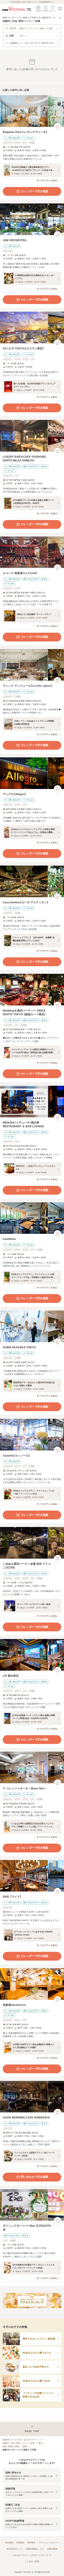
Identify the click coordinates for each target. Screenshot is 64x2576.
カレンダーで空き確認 (32, 191)
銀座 (25, 2446)
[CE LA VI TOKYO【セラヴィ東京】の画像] (32, 327)
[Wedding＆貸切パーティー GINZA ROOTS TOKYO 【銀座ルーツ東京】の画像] (32, 989)
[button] (32, 2475)
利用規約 (20, 2542)
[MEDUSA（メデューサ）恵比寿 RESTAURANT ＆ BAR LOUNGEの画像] (32, 1101)
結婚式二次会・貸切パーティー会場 (18, 2443)
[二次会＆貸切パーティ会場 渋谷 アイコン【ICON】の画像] (32, 1543)
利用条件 (31, 2542)
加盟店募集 (52, 2549)
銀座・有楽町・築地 (11, 2446)
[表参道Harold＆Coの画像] (32, 1984)
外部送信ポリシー (14, 2549)
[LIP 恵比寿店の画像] (32, 1655)
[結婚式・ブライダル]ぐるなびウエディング (22, 2439)
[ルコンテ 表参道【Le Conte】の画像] (32, 552)
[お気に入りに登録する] (57, 127)
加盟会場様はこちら (35, 2549)
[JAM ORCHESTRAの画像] (32, 219)
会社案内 (9, 2542)
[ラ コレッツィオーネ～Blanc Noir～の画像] (32, 1767)
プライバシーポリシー (48, 2542)
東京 (40, 2443)
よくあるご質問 (32, 2561)
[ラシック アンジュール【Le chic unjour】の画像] (32, 665)
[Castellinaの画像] (32, 1218)
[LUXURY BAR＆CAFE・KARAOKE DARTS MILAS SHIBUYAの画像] (32, 436)
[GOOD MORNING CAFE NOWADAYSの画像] (32, 2097)
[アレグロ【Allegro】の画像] (32, 773)
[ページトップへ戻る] (32, 2429)
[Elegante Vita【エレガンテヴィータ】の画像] (32, 111)
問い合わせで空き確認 (32, 2177)
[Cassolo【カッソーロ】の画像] (32, 1434)
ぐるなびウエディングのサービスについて (31, 2555)
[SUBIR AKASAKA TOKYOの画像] (32, 1326)
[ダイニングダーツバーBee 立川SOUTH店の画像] (32, 2205)
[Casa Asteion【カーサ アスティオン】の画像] (32, 881)
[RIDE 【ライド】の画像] (32, 1876)
